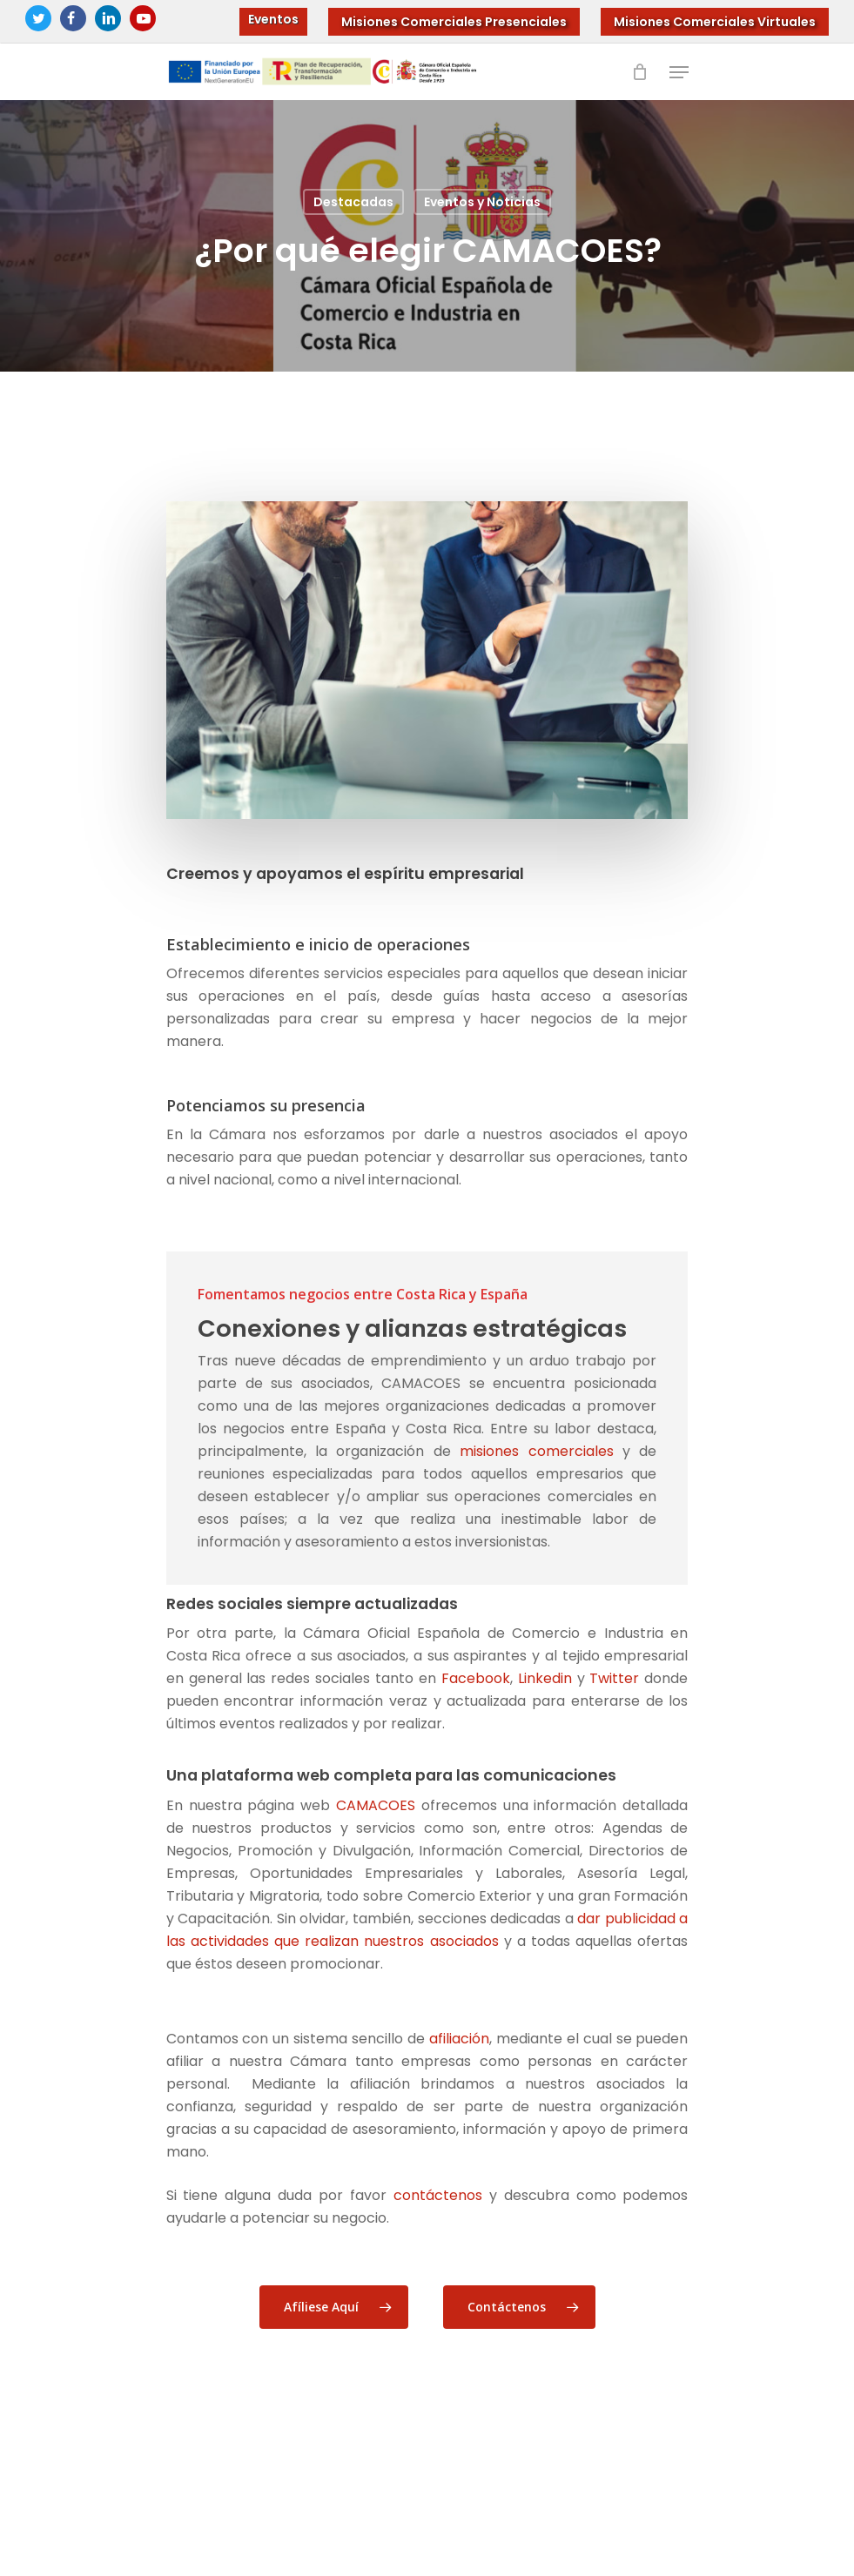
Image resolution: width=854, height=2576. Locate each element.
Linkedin (545, 1678)
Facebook (475, 1678)
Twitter (614, 1678)
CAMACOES (375, 1805)
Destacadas (353, 202)
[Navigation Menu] (679, 72)
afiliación (459, 2039)
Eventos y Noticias (482, 202)
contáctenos (437, 2195)
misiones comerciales (536, 1451)
